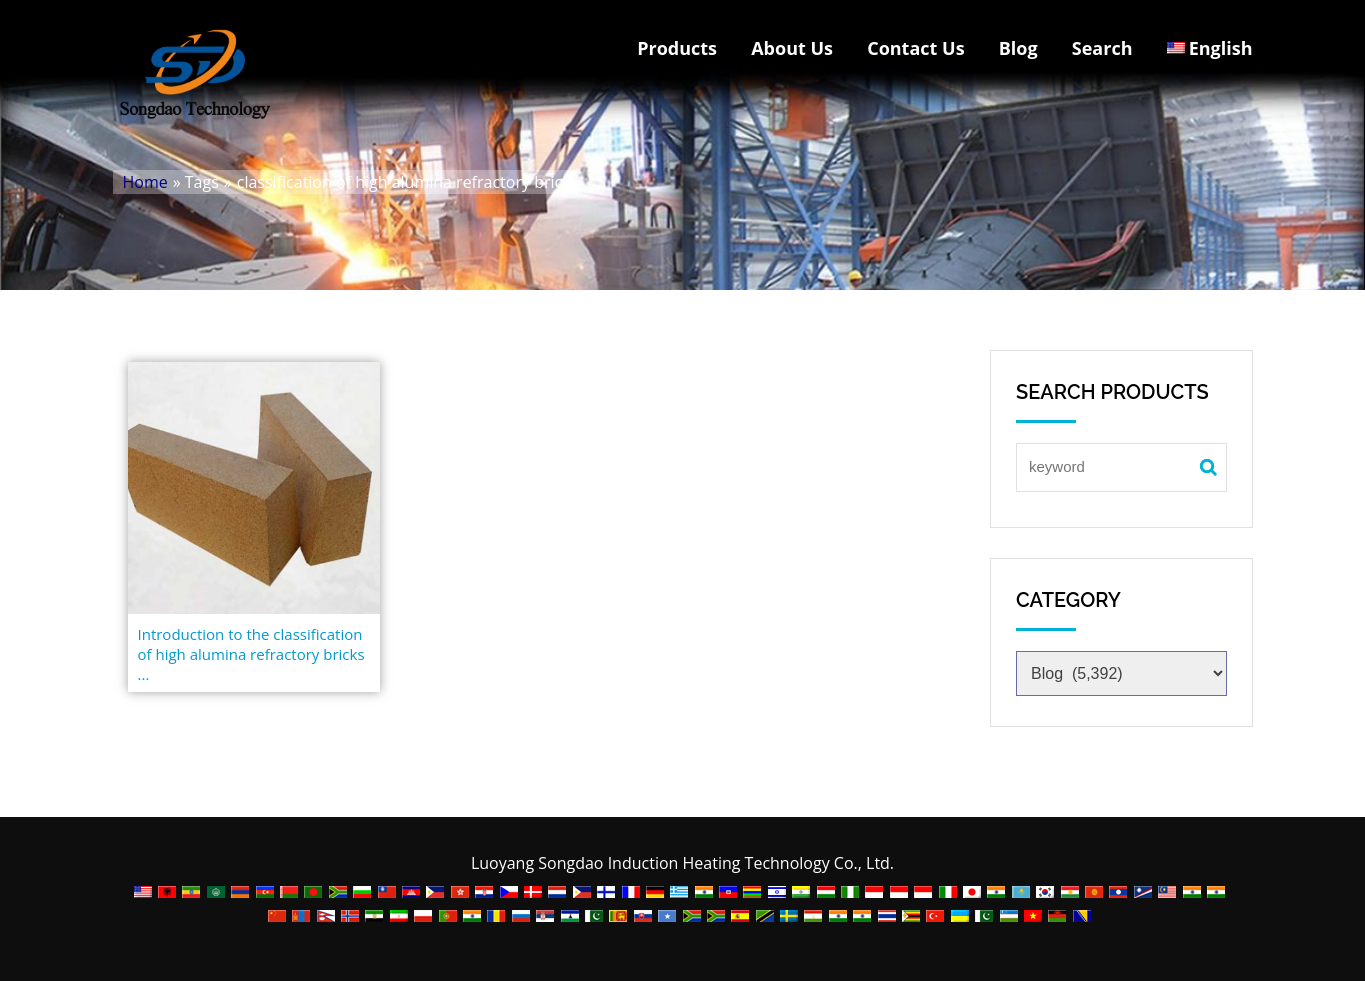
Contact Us (915, 48)
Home (145, 182)
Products (677, 48)
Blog (1018, 48)
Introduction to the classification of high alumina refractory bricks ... (251, 654)
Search (1102, 48)
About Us (792, 48)
